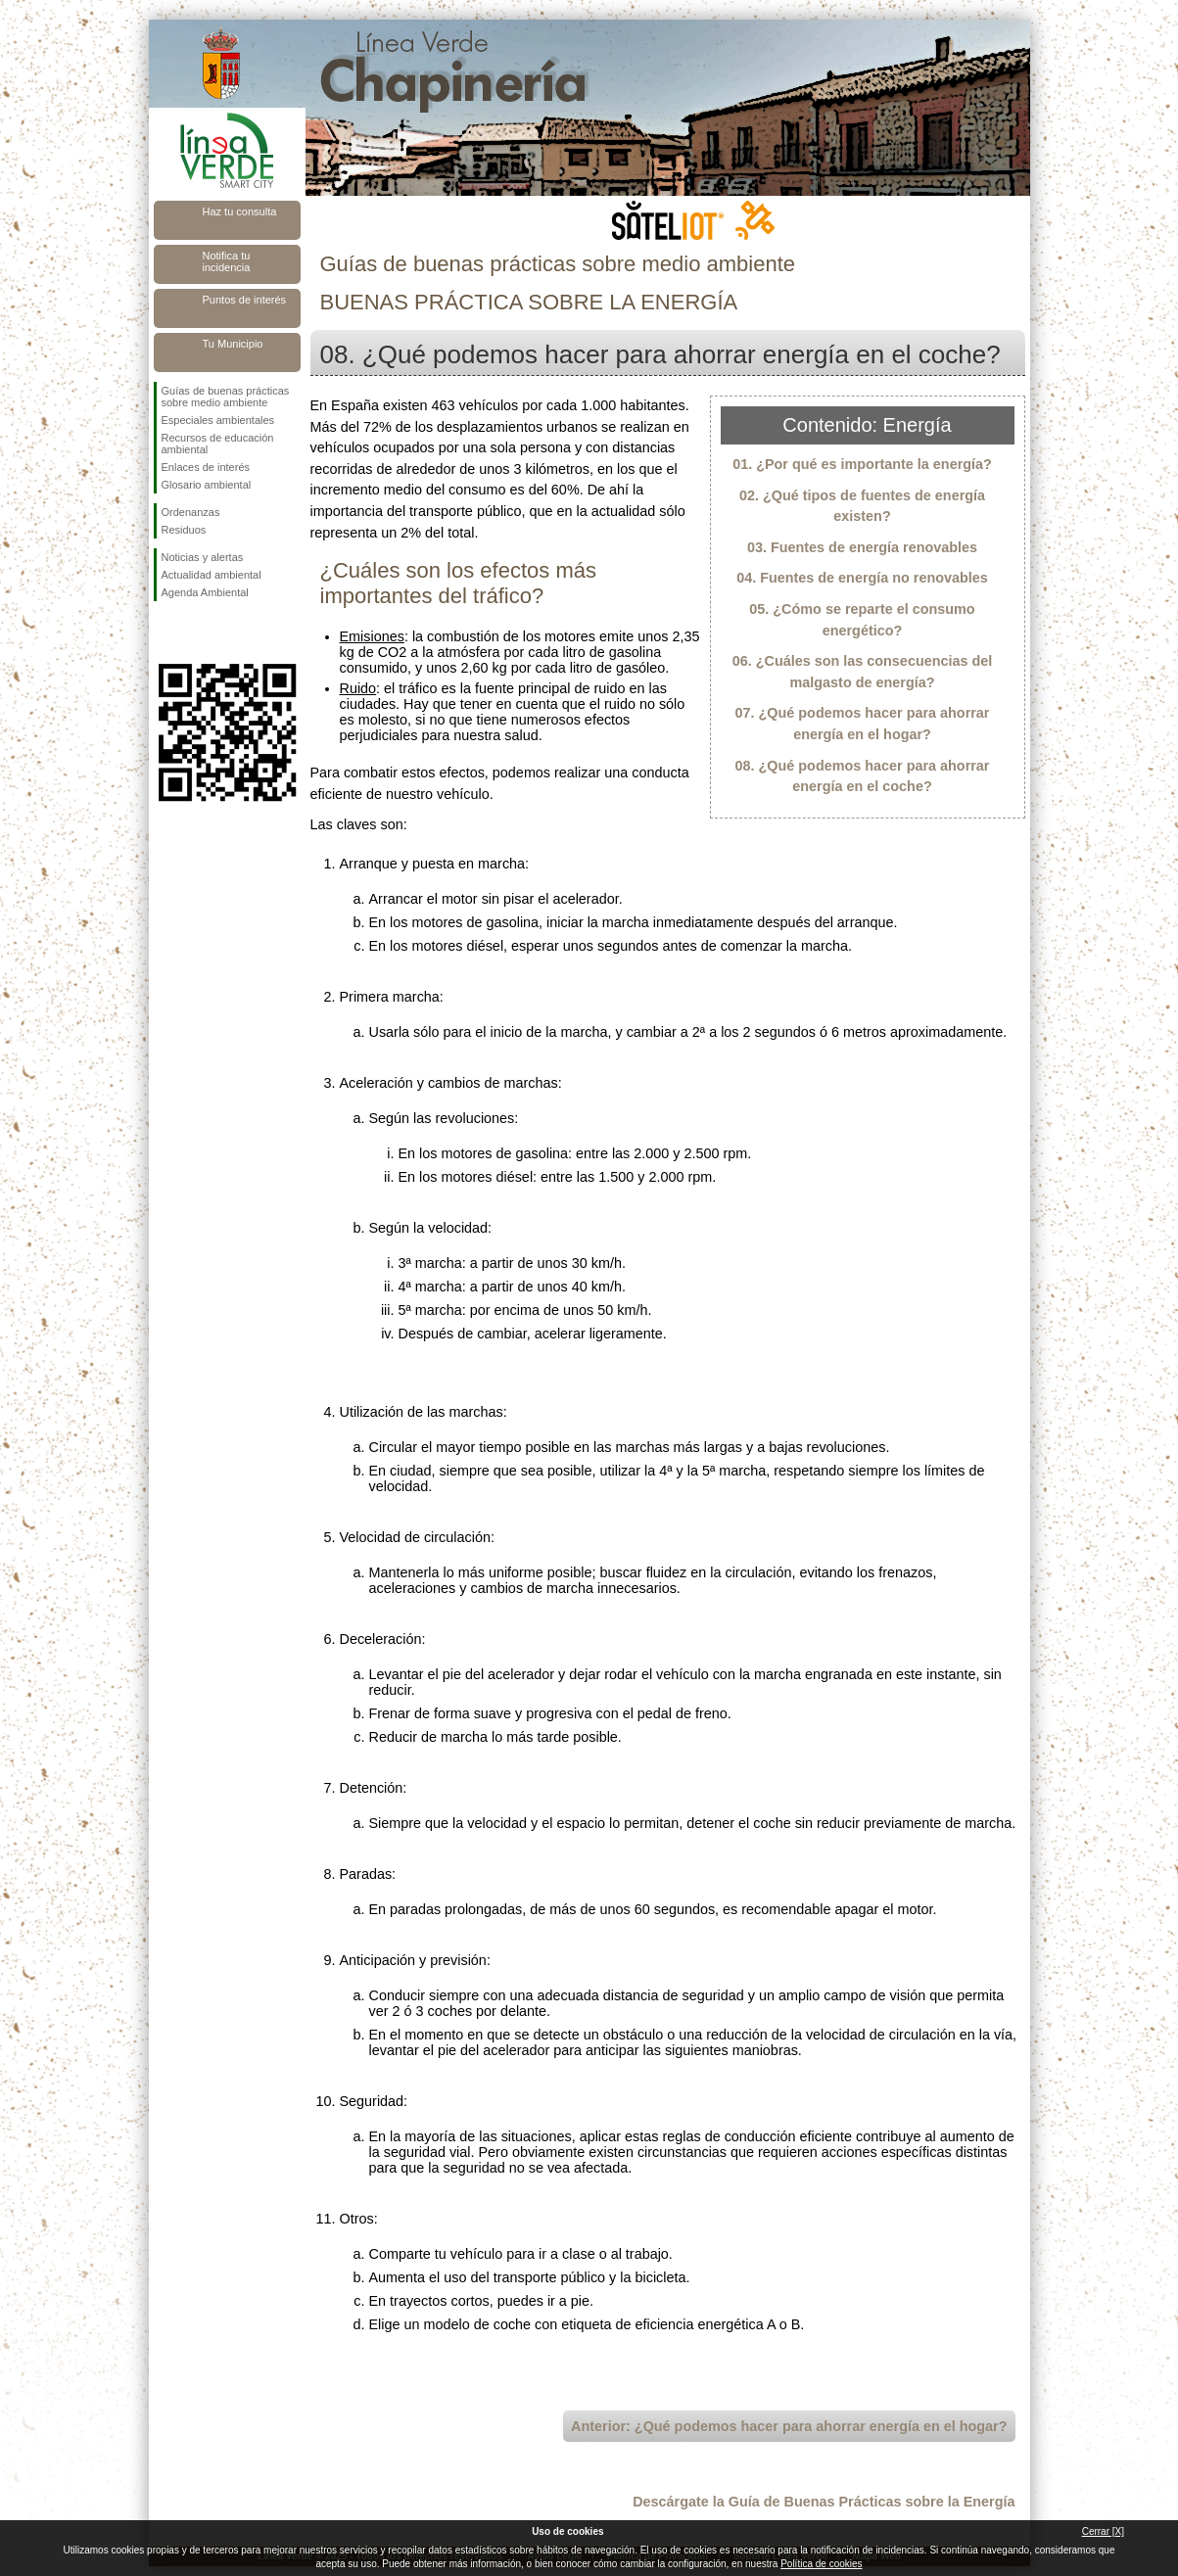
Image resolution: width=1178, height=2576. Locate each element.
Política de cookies (821, 2563)
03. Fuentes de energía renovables (862, 547)
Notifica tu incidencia (227, 261)
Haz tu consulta (240, 211)
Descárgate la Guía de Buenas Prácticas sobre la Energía (823, 2501)
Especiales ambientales (218, 420)
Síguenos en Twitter (198, 632)
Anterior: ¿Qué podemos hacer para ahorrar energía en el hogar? (789, 2426)
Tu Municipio (233, 344)
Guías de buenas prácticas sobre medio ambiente (226, 396)
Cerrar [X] (1103, 2531)
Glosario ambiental (207, 485)
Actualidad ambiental (211, 575)
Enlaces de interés (206, 467)
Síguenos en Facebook (165, 632)
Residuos (184, 530)
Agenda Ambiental (205, 592)
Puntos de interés (245, 299)
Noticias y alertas (203, 557)
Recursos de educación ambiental (218, 443)
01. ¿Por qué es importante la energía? (862, 464)
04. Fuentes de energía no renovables (862, 577)
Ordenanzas (191, 512)
